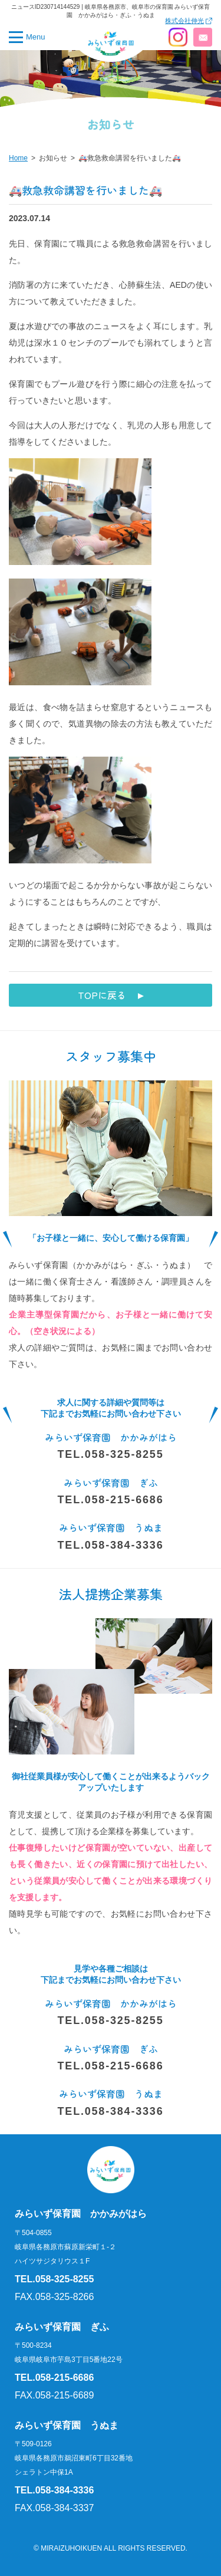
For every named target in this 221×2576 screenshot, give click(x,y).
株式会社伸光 (184, 21)
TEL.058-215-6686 (111, 1500)
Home (18, 158)
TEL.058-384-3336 (111, 1545)
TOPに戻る (102, 995)
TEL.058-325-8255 (111, 1454)
